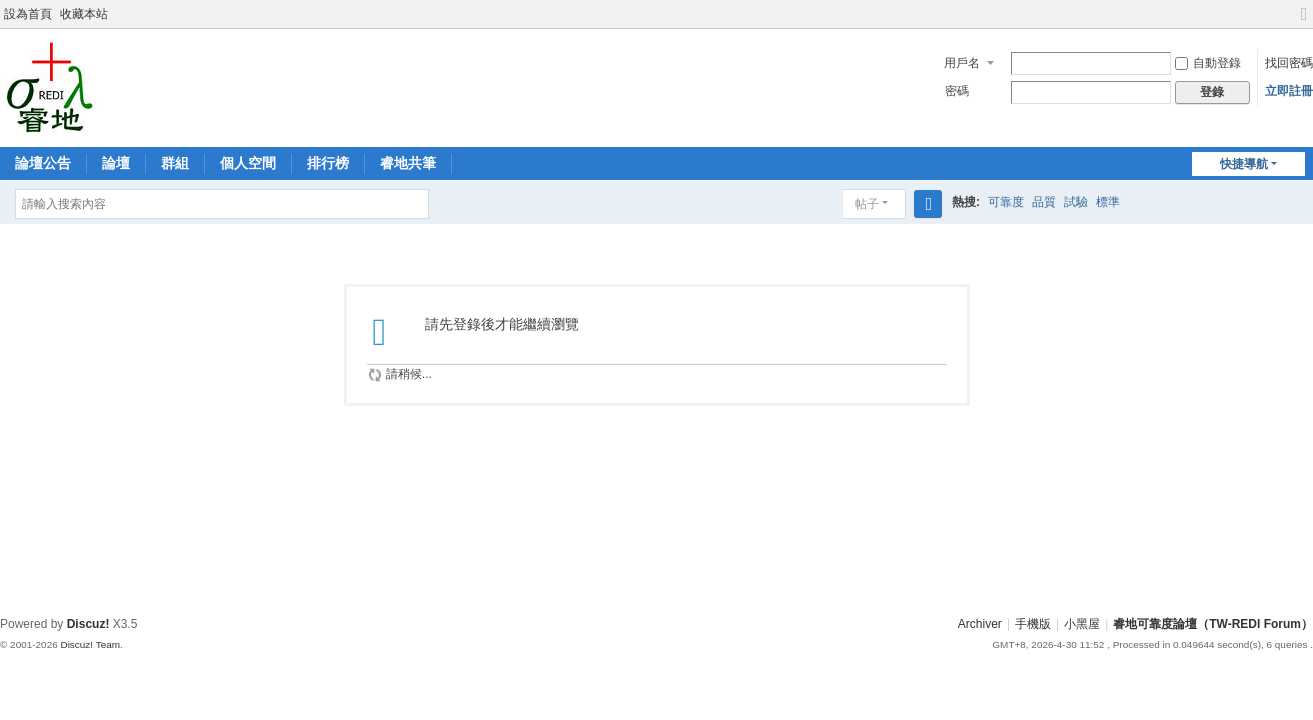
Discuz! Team (90, 644)
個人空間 (248, 163)
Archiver (980, 624)
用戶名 (962, 63)
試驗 (1076, 202)
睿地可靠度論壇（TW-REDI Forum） (1213, 624)
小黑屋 (1082, 624)
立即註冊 (1289, 91)
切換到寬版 (1304, 22)
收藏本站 (84, 14)
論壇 (116, 163)
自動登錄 (1208, 63)
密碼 (957, 91)
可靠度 (1006, 202)
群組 (175, 163)
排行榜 (328, 163)
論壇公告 (43, 163)
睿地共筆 (408, 163)
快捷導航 (1244, 164)
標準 (1108, 202)
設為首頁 (28, 14)
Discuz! (88, 624)
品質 (1044, 202)
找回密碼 (1289, 63)
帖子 (867, 204)
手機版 (1033, 624)
